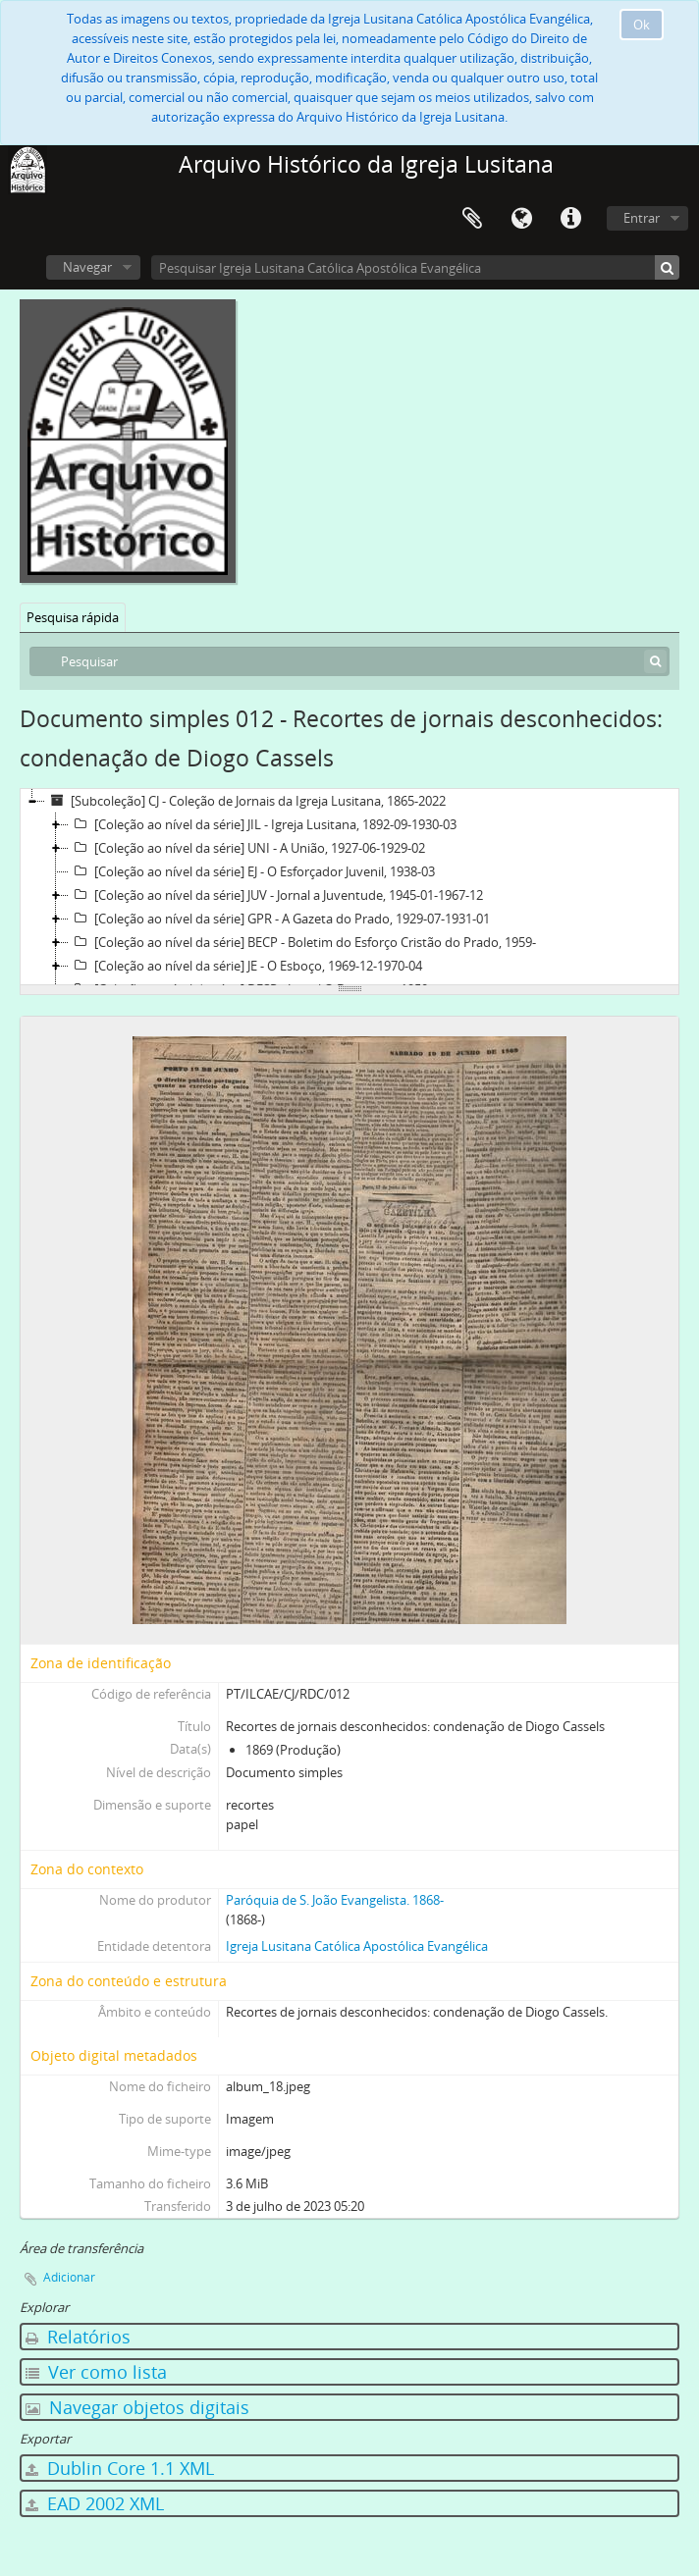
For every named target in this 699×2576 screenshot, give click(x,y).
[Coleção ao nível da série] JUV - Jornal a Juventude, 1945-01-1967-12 (276, 895)
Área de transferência (472, 218)
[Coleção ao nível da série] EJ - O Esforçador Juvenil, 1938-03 (252, 871)
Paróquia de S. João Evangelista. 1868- (335, 1900)
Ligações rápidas (570, 218)
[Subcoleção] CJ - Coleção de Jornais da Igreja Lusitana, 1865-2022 (245, 801)
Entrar (641, 218)
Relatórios (78, 2336)
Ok (641, 24)
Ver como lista (96, 2372)
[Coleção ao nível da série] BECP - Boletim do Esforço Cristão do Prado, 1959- (302, 942)
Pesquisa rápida (73, 617)
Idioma (521, 218)
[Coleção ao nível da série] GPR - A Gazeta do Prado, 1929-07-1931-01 (279, 918)
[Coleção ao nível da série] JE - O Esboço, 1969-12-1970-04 (245, 965)
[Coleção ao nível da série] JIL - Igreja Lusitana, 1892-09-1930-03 (263, 824)
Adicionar (69, 2277)
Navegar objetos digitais (137, 2407)
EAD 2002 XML (95, 2503)
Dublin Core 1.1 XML (120, 2468)
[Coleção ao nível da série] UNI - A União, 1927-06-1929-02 (247, 848)
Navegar (87, 267)
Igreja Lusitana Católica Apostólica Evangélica (357, 1946)
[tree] (349, 887)
